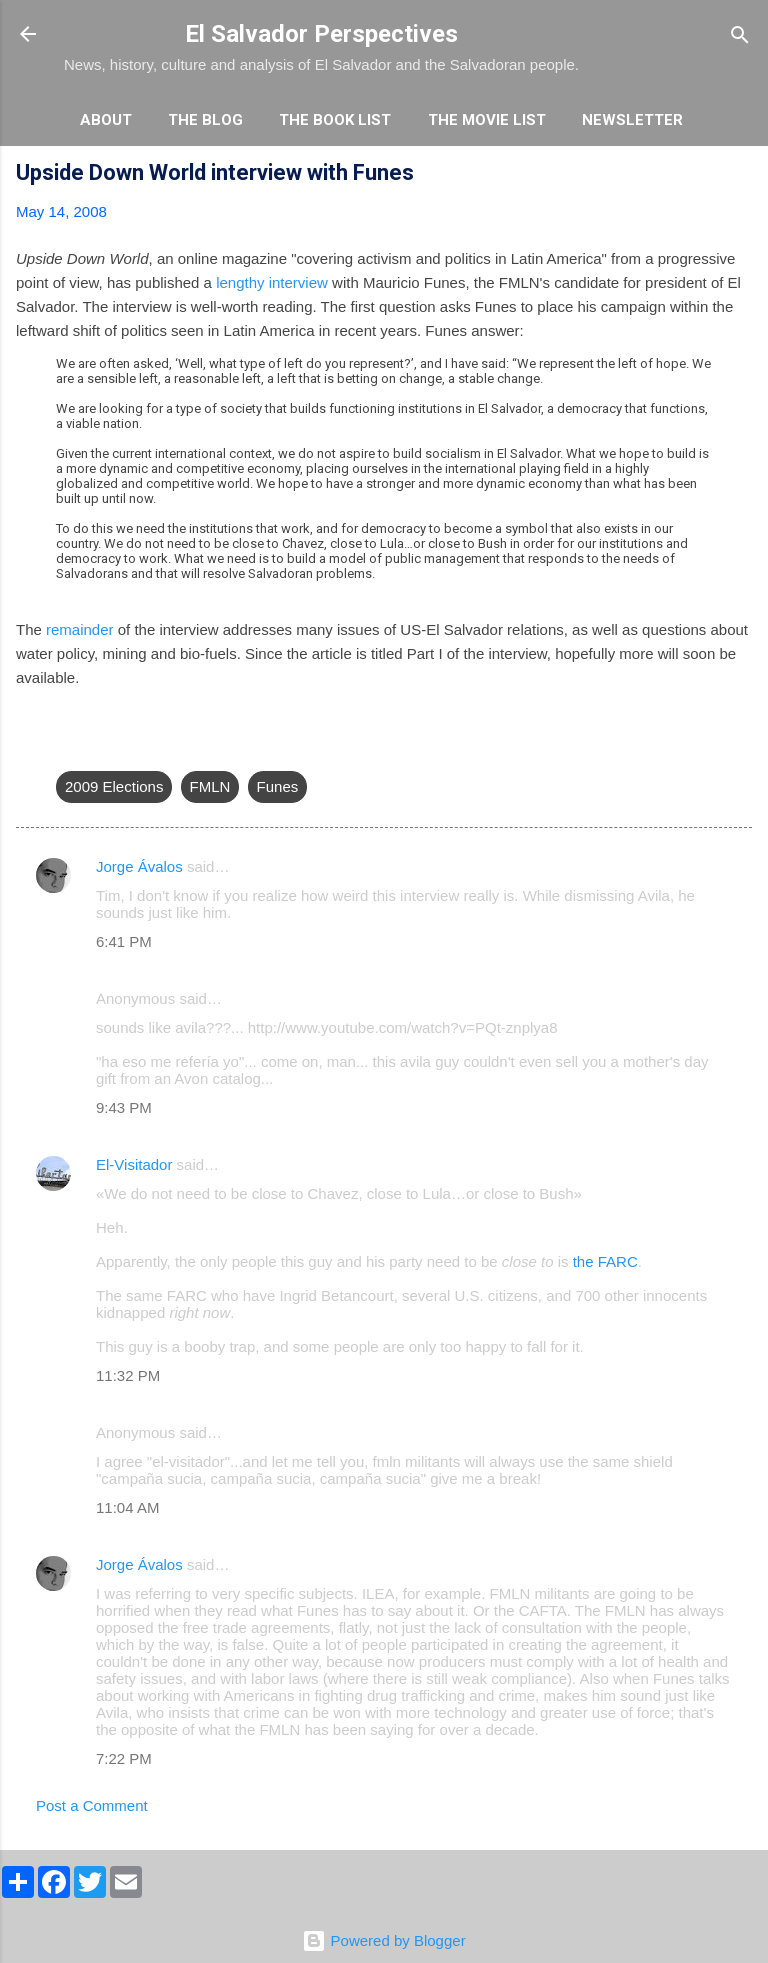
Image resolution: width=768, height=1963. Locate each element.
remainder (80, 629)
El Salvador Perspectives (321, 34)
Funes (278, 786)
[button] (740, 175)
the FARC (605, 1261)
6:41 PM (124, 941)
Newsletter (632, 120)
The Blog (205, 120)
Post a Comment (92, 1805)
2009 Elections (114, 786)
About (106, 120)
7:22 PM (124, 1758)
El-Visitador (134, 1164)
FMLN (210, 786)
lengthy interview (272, 282)
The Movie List (487, 120)
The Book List (335, 120)
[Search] (740, 36)
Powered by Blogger (383, 1940)
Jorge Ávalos (139, 866)
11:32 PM (128, 1375)
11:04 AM (127, 1507)
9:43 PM (124, 1107)
